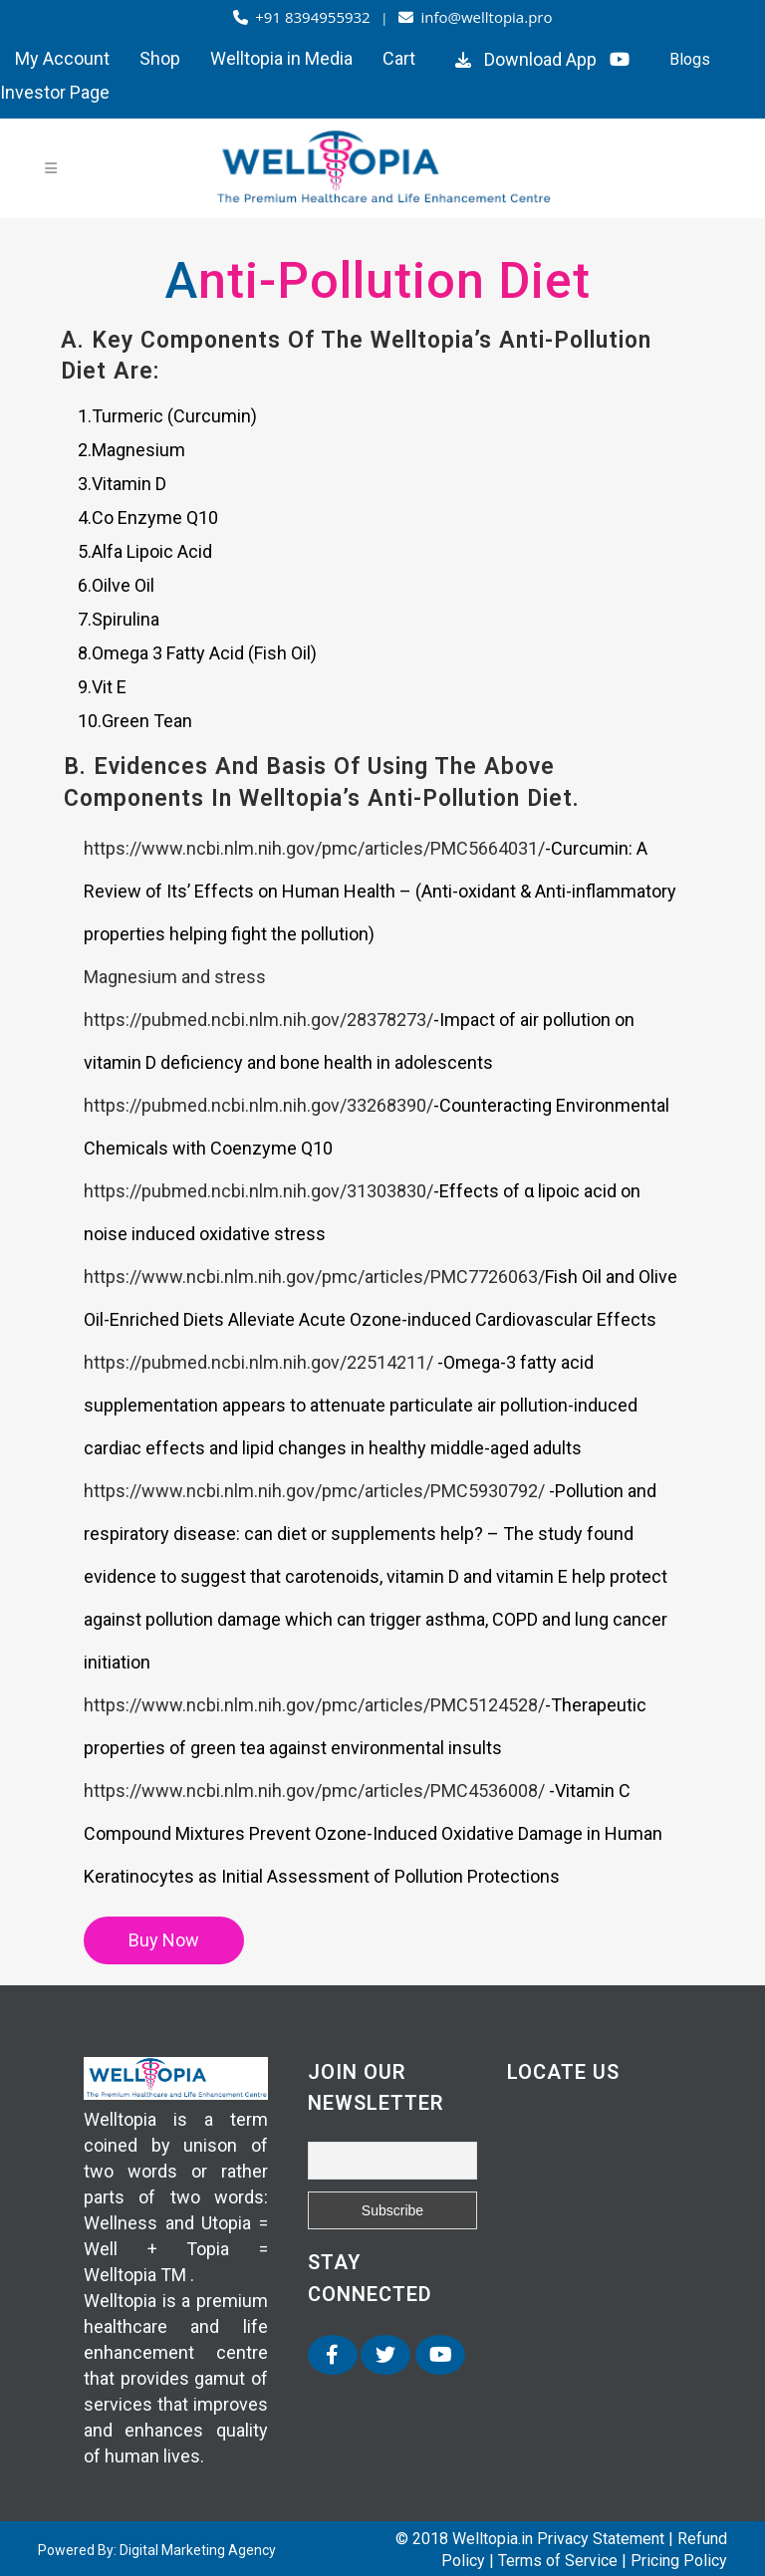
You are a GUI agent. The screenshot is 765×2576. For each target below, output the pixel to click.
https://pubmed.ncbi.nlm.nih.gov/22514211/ (260, 1362)
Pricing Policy (679, 2560)
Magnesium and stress (175, 976)
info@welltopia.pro (475, 17)
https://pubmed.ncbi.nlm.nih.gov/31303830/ (258, 1190)
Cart (398, 58)
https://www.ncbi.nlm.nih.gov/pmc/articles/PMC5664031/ (314, 848)
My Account (62, 58)
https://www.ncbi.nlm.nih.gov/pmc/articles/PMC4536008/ (316, 1790)
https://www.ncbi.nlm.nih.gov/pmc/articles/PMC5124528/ (314, 1704)
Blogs (689, 59)
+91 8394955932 (304, 17)
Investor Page (55, 92)
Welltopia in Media (281, 58)
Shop (159, 58)
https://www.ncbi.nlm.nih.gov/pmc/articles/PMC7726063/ (314, 1276)
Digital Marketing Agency (198, 2550)
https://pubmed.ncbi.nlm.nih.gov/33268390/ (258, 1105)
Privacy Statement (600, 2538)
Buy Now (163, 1940)
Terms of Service (558, 2560)
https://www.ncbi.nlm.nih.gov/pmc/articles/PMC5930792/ (316, 1490)
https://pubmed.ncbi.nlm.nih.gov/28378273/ (258, 1019)
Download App (523, 59)
